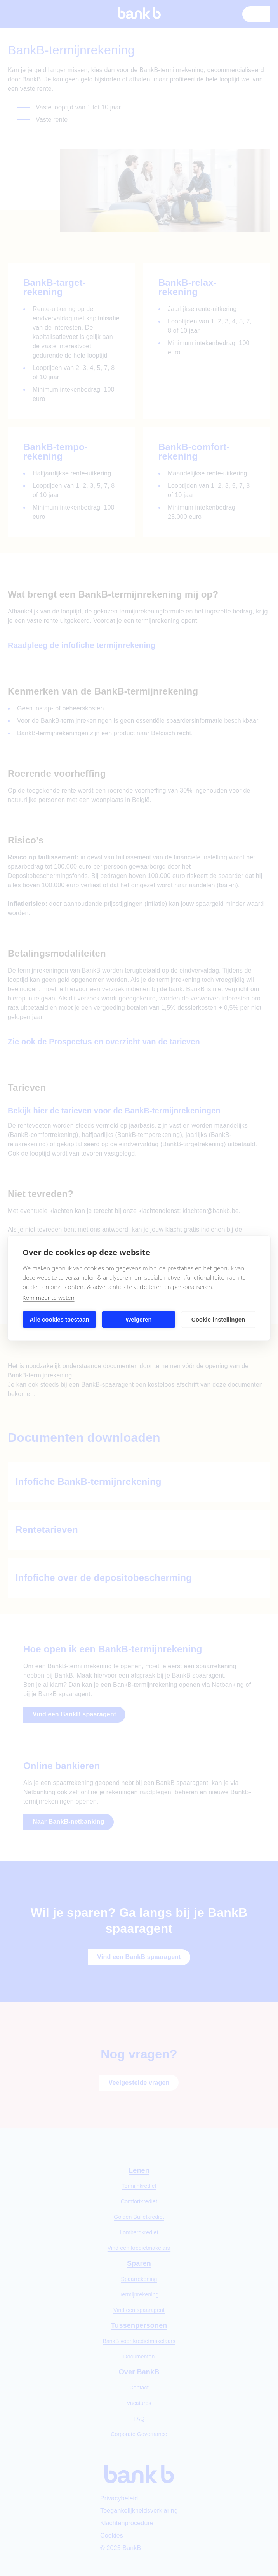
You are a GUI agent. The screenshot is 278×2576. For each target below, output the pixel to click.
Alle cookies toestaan (59, 1319)
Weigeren (138, 1319)
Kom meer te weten (49, 1297)
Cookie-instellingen (218, 1319)
